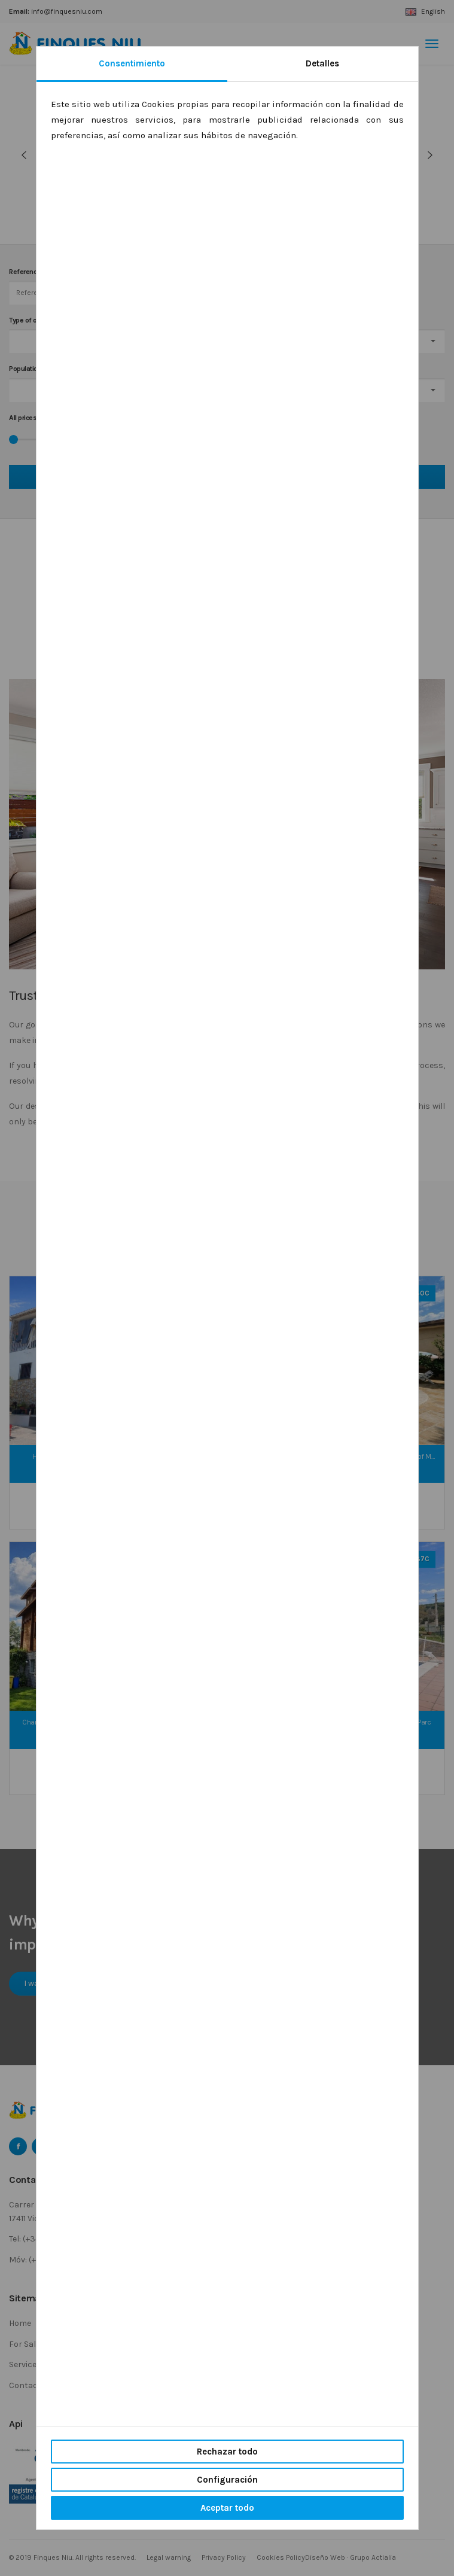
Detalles (322, 63)
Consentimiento (132, 63)
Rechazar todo (227, 2451)
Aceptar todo (227, 2507)
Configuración (227, 2479)
